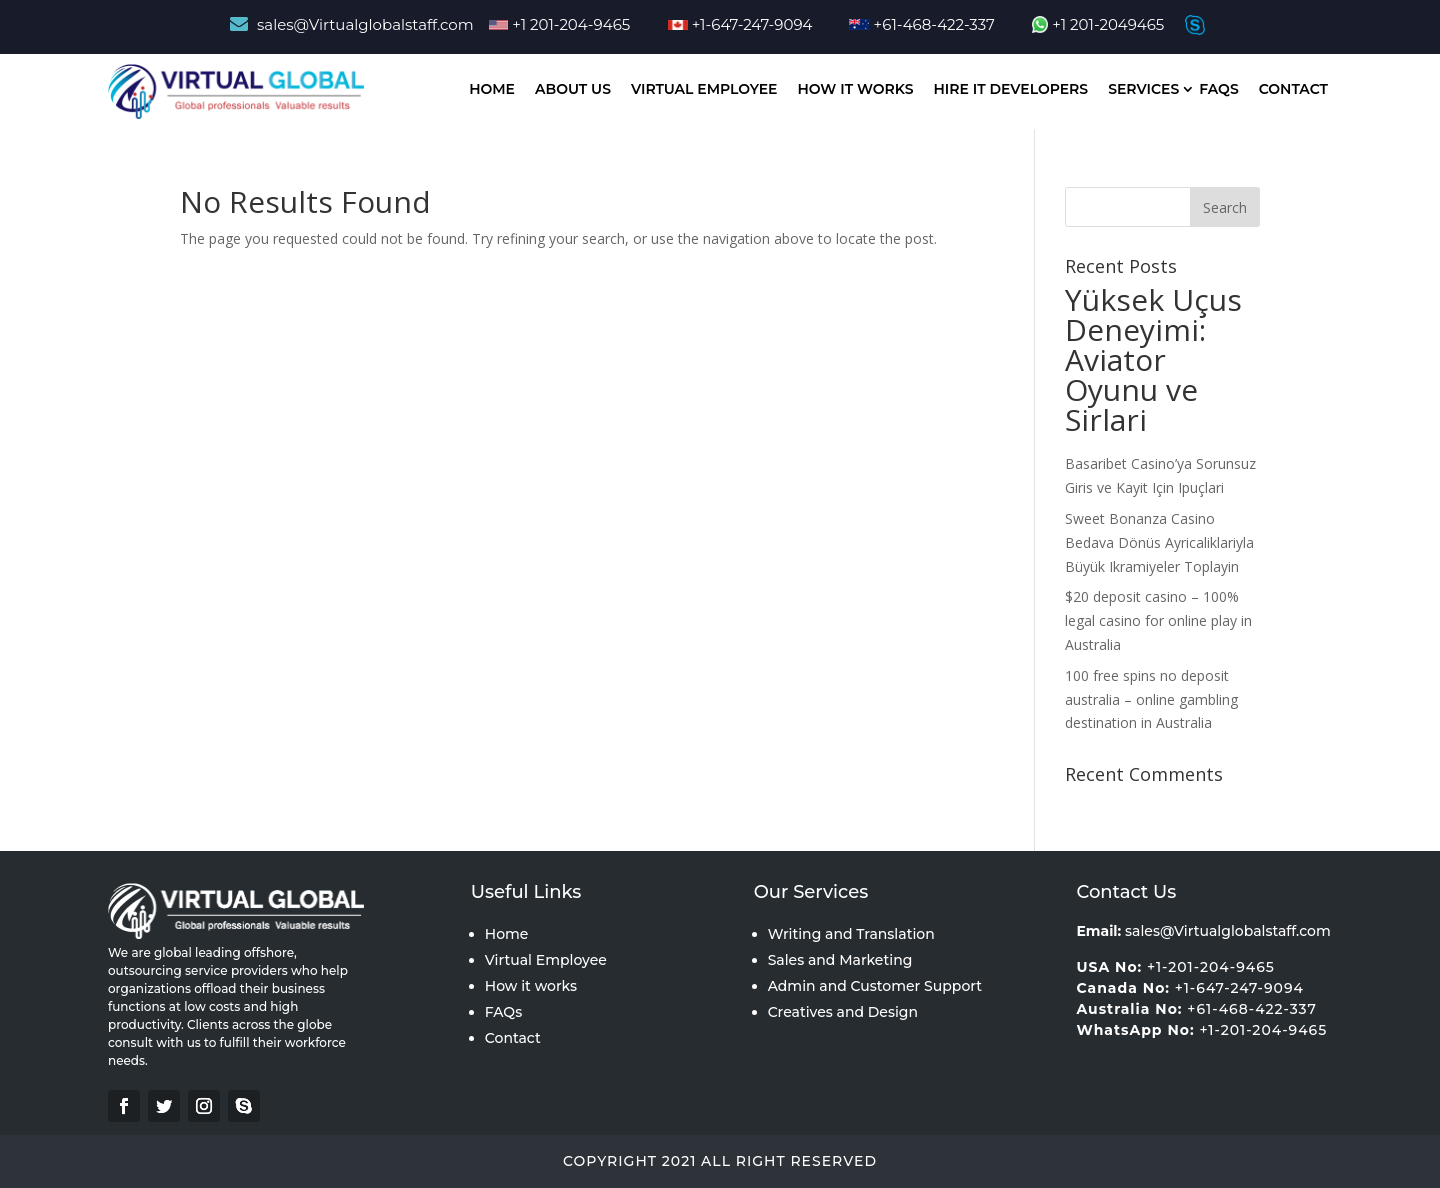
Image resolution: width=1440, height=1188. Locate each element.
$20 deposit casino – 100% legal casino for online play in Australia (1158, 620)
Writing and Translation (851, 934)
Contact (1293, 89)
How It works (856, 89)
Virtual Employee (704, 89)
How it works (531, 986)
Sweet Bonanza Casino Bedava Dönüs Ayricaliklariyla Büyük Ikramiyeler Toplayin (1159, 542)
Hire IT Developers (1010, 89)
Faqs (1218, 89)
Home (492, 89)
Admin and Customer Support (875, 986)
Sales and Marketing (840, 960)
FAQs (503, 1012)
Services (1143, 89)
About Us (573, 89)
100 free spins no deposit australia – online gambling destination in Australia (1151, 699)
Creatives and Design (843, 1012)
